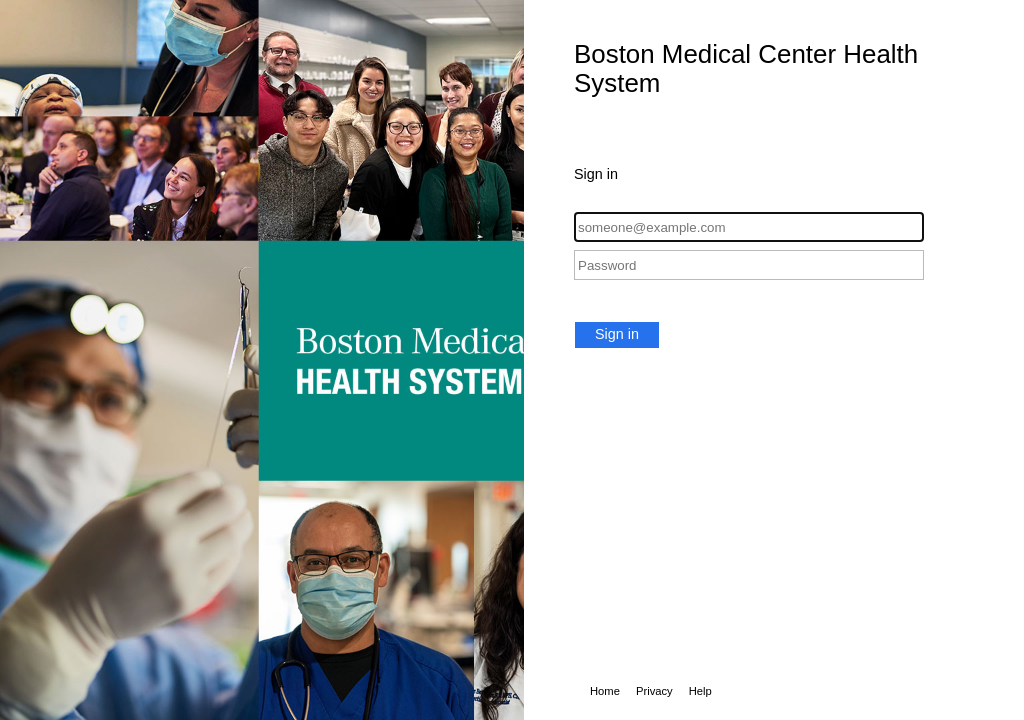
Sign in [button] (617, 334)
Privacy (654, 691)
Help (700, 691)
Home (605, 691)
